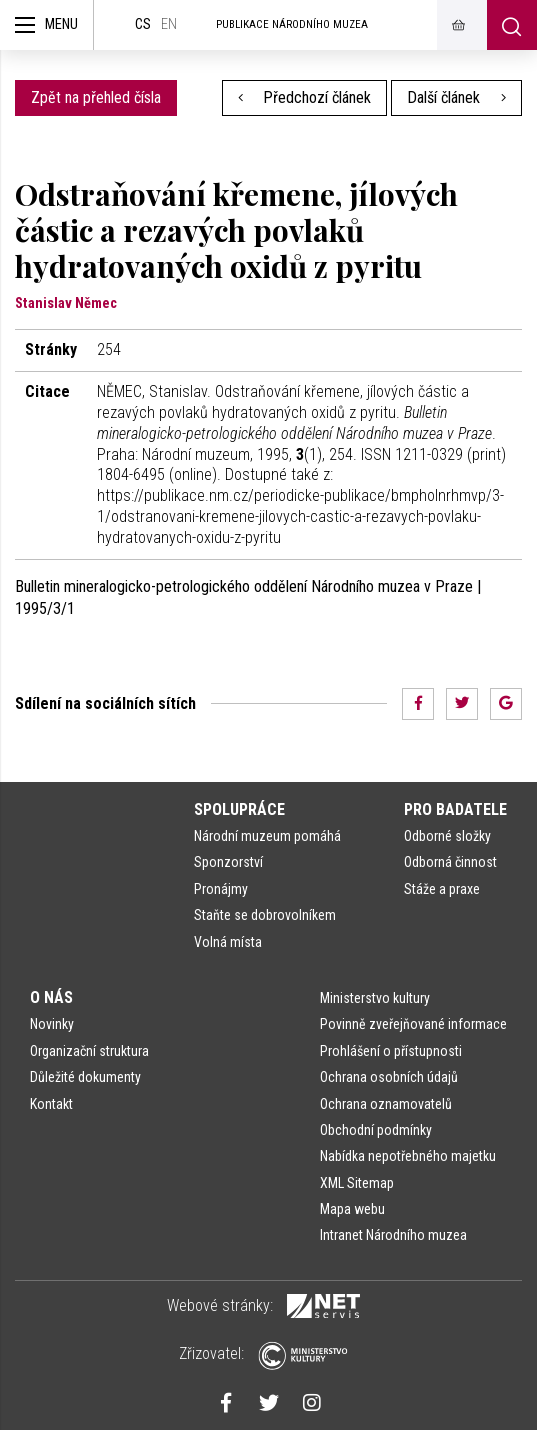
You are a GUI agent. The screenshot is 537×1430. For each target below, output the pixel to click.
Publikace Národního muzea (292, 24)
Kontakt (51, 1104)
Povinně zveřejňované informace (413, 1024)
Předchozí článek (305, 97)
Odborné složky (447, 836)
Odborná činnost (450, 862)
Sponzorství (228, 862)
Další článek (456, 97)
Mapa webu (352, 1209)
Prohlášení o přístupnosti (391, 1051)
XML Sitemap (357, 1183)
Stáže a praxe (442, 889)
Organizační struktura (89, 1051)
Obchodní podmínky (376, 1130)
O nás (51, 997)
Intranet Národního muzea (393, 1235)
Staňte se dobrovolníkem (265, 915)
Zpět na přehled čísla (96, 97)
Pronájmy (221, 889)
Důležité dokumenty (85, 1077)
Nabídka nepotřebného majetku (408, 1156)
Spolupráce (239, 809)
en (169, 24)
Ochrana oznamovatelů (386, 1104)
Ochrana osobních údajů (389, 1077)
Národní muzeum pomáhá (267, 836)
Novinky (52, 1024)
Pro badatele (455, 809)
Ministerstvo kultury (375, 998)
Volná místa (228, 942)
